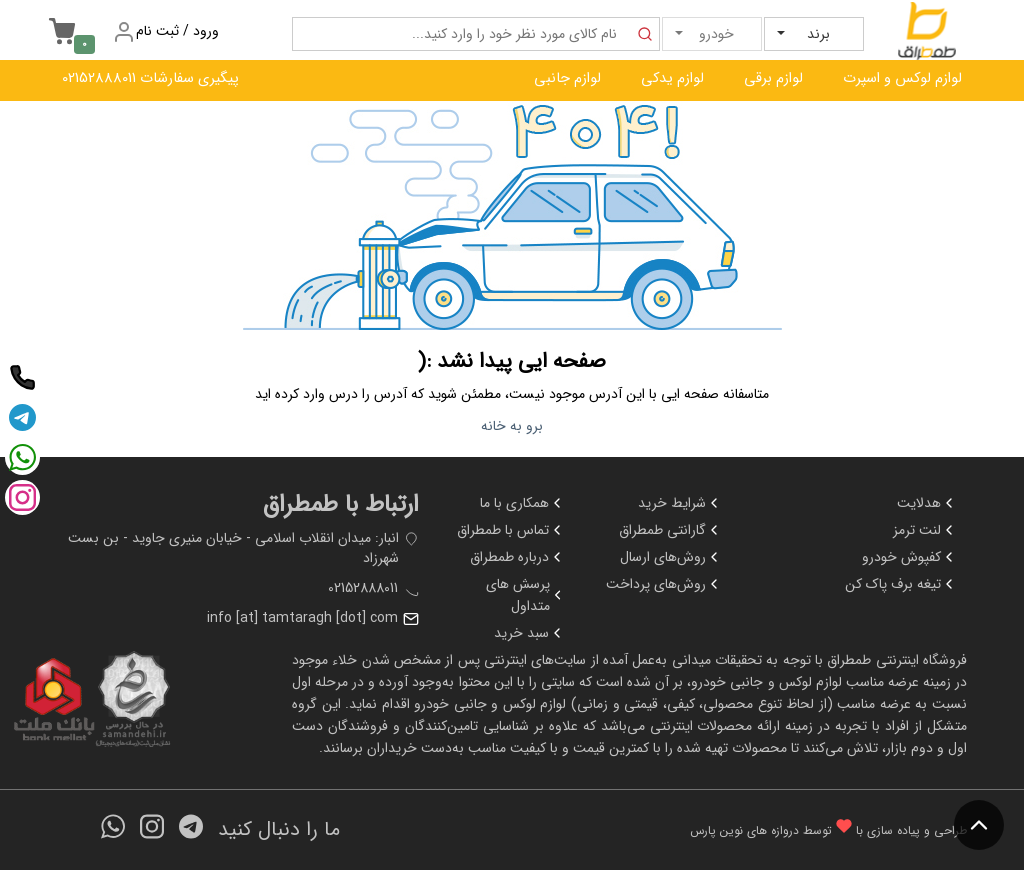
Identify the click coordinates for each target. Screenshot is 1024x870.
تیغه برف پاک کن (901, 584)
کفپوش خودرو (909, 557)
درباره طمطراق (517, 557)
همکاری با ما (522, 503)
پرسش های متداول (525, 595)
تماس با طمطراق (511, 530)
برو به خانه (512, 426)
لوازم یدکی (672, 78)
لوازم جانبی (567, 78)
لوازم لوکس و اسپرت (902, 78)
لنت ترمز (925, 530)
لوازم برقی (773, 78)
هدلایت (927, 503)
